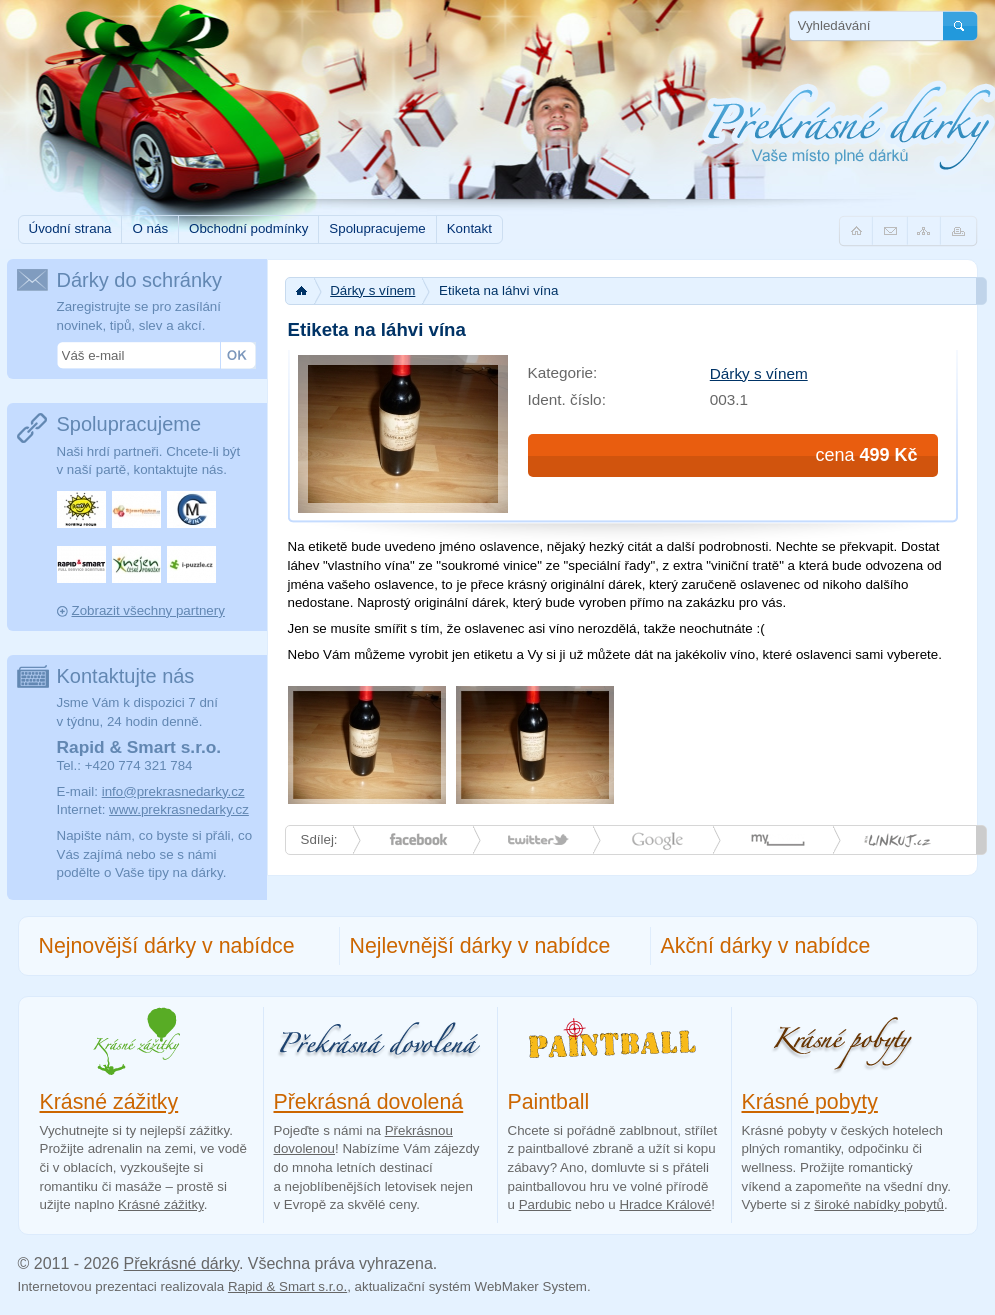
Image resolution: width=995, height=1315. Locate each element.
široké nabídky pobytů (879, 1204)
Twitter (538, 840)
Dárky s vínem (372, 290)
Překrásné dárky (181, 1263)
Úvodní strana (70, 228)
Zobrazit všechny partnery (148, 610)
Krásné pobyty (810, 1102)
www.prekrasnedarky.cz (179, 809)
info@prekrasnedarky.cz (173, 791)
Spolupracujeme (377, 228)
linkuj (898, 840)
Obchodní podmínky (248, 228)
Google (658, 840)
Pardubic (545, 1204)
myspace (778, 840)
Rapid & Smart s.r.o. (287, 1286)
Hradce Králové (665, 1204)
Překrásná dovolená (369, 1102)
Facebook (418, 840)
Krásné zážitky (109, 1102)
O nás (150, 228)
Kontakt (469, 228)
